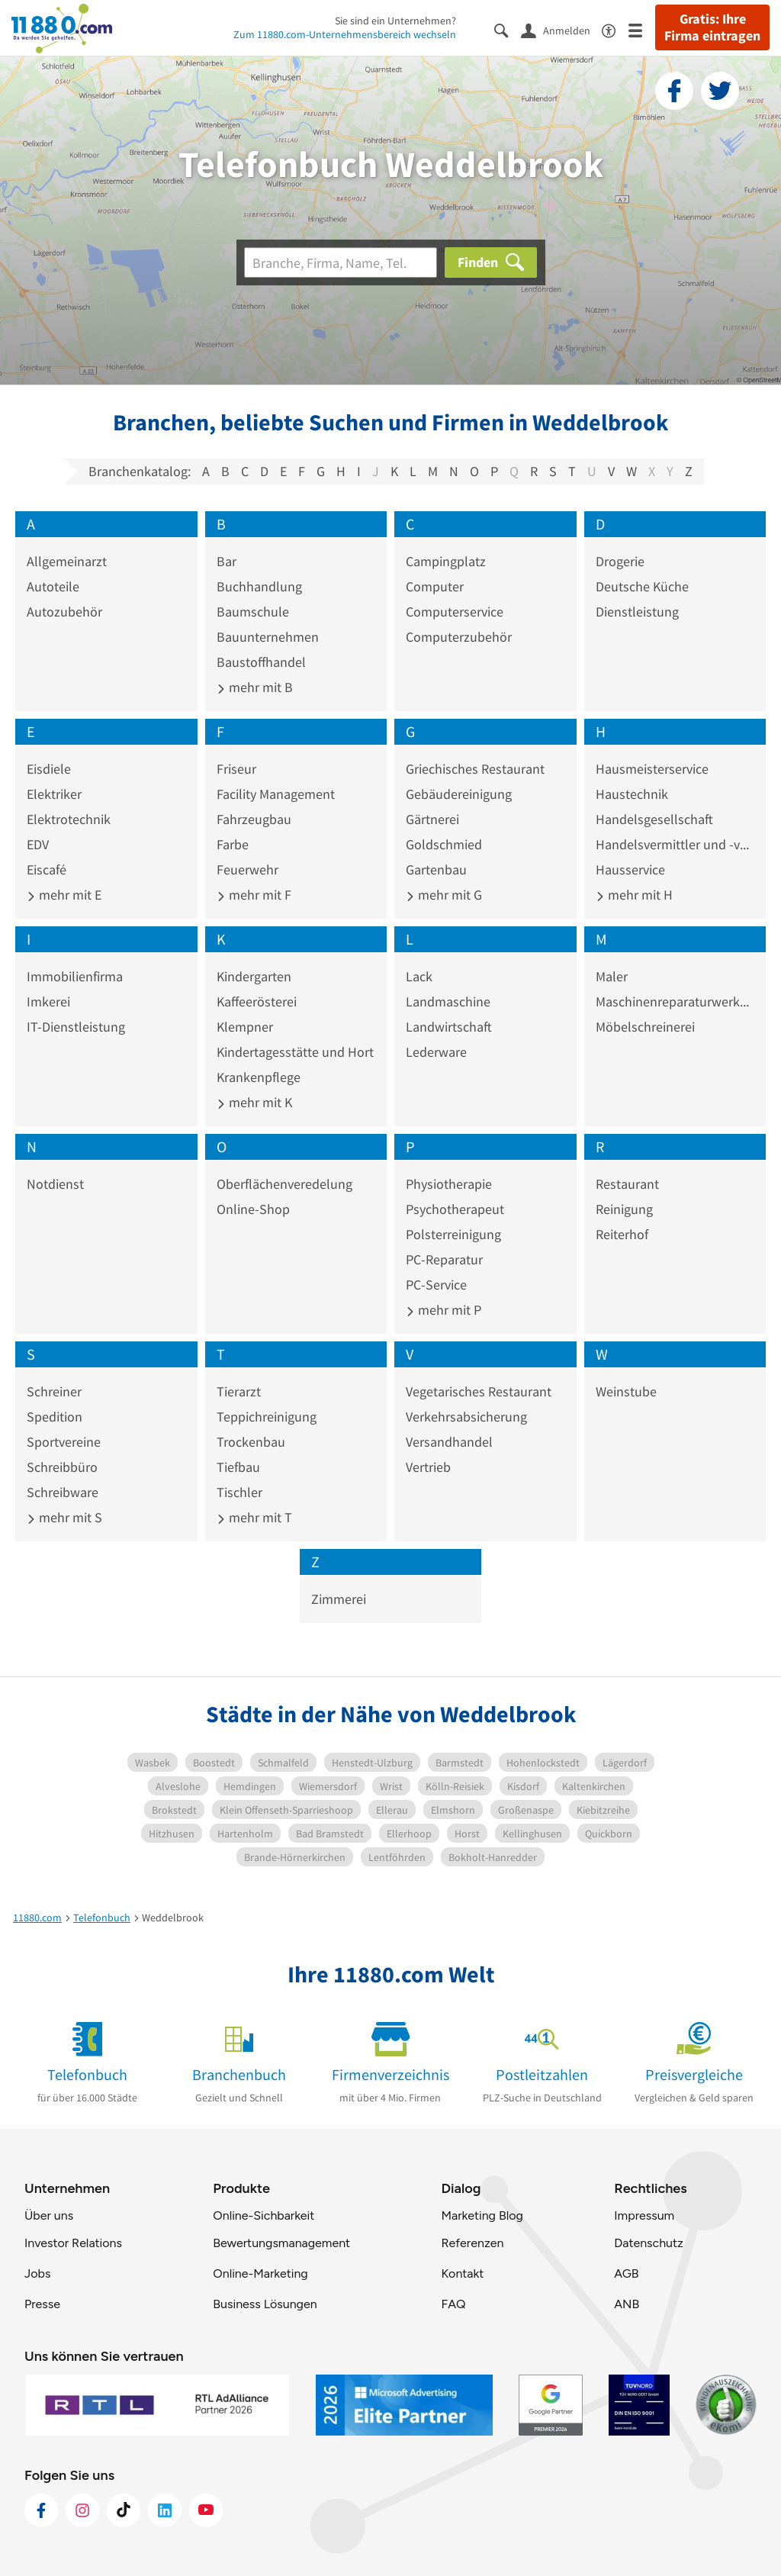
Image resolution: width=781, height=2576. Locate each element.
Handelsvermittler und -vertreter (675, 844)
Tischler (239, 1492)
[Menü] (641, 29)
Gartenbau (436, 869)
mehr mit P (443, 1310)
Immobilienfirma (75, 976)
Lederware (436, 1052)
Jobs (37, 2273)
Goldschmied (444, 844)
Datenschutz (648, 2243)
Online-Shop (253, 1209)
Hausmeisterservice (652, 769)
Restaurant (627, 1184)
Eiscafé (46, 869)
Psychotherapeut (455, 1209)
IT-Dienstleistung (76, 1026)
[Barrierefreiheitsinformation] (615, 29)
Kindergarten (254, 976)
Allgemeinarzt (67, 561)
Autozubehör (64, 611)
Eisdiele (49, 769)
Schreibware (62, 1492)
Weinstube (626, 1391)
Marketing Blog (481, 2215)
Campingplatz (446, 561)
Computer (435, 586)
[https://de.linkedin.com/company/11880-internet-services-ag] (165, 2510)
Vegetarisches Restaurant (478, 1391)
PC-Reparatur (444, 1259)
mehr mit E (64, 894)
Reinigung (624, 1209)
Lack (419, 976)
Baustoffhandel (261, 662)
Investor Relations (73, 2243)
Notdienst (55, 1184)
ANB (626, 2304)
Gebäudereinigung (459, 794)
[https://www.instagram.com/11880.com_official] (82, 2510)
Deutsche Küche (642, 586)
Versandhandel (449, 1442)
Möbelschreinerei (645, 1026)
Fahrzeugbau (254, 819)
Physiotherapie (449, 1184)
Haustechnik (632, 794)
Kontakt (462, 2273)
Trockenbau (251, 1442)
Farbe (233, 844)
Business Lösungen (265, 2304)
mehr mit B (255, 687)
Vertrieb (428, 1467)
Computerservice (454, 611)
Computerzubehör (459, 637)
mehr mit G (444, 894)
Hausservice (630, 869)
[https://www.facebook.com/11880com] (41, 2510)
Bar (226, 561)
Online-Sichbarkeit (263, 2215)
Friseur (236, 769)
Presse (42, 2304)
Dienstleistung (637, 611)
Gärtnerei (432, 819)
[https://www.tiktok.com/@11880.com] (123, 2510)
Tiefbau (238, 1467)
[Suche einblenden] (507, 29)
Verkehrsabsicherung (466, 1416)
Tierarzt (239, 1391)
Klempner (245, 1026)
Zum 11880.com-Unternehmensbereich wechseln (344, 34)
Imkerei (48, 1001)
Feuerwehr (247, 869)
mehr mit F (254, 894)
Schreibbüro (62, 1467)
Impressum (644, 2215)
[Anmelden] (561, 30)
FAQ (453, 2304)
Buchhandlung (259, 586)
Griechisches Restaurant (475, 769)
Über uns (48, 2215)
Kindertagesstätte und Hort (295, 1052)
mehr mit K (254, 1102)
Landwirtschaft (449, 1026)
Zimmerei (338, 1599)
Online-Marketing (260, 2273)
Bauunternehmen (268, 637)
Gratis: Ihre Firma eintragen (712, 27)
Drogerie (620, 561)
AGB (626, 2273)
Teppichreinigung (267, 1416)
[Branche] (340, 262)
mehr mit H (634, 894)
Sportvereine (64, 1442)
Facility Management (276, 794)
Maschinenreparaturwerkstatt (675, 1001)
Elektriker (54, 794)
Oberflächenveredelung (284, 1184)
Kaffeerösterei (257, 1001)
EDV (38, 844)
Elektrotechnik (69, 819)
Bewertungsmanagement (281, 2243)
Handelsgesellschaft (654, 819)
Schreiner (54, 1391)
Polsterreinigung (453, 1234)
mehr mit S (64, 1517)
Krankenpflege (259, 1077)
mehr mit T (254, 1517)
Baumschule (253, 611)
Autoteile (53, 586)
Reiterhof (622, 1234)
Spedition (54, 1416)
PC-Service (436, 1284)
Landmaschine (448, 1001)
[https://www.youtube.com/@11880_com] (206, 2510)
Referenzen (472, 2243)
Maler (612, 976)
